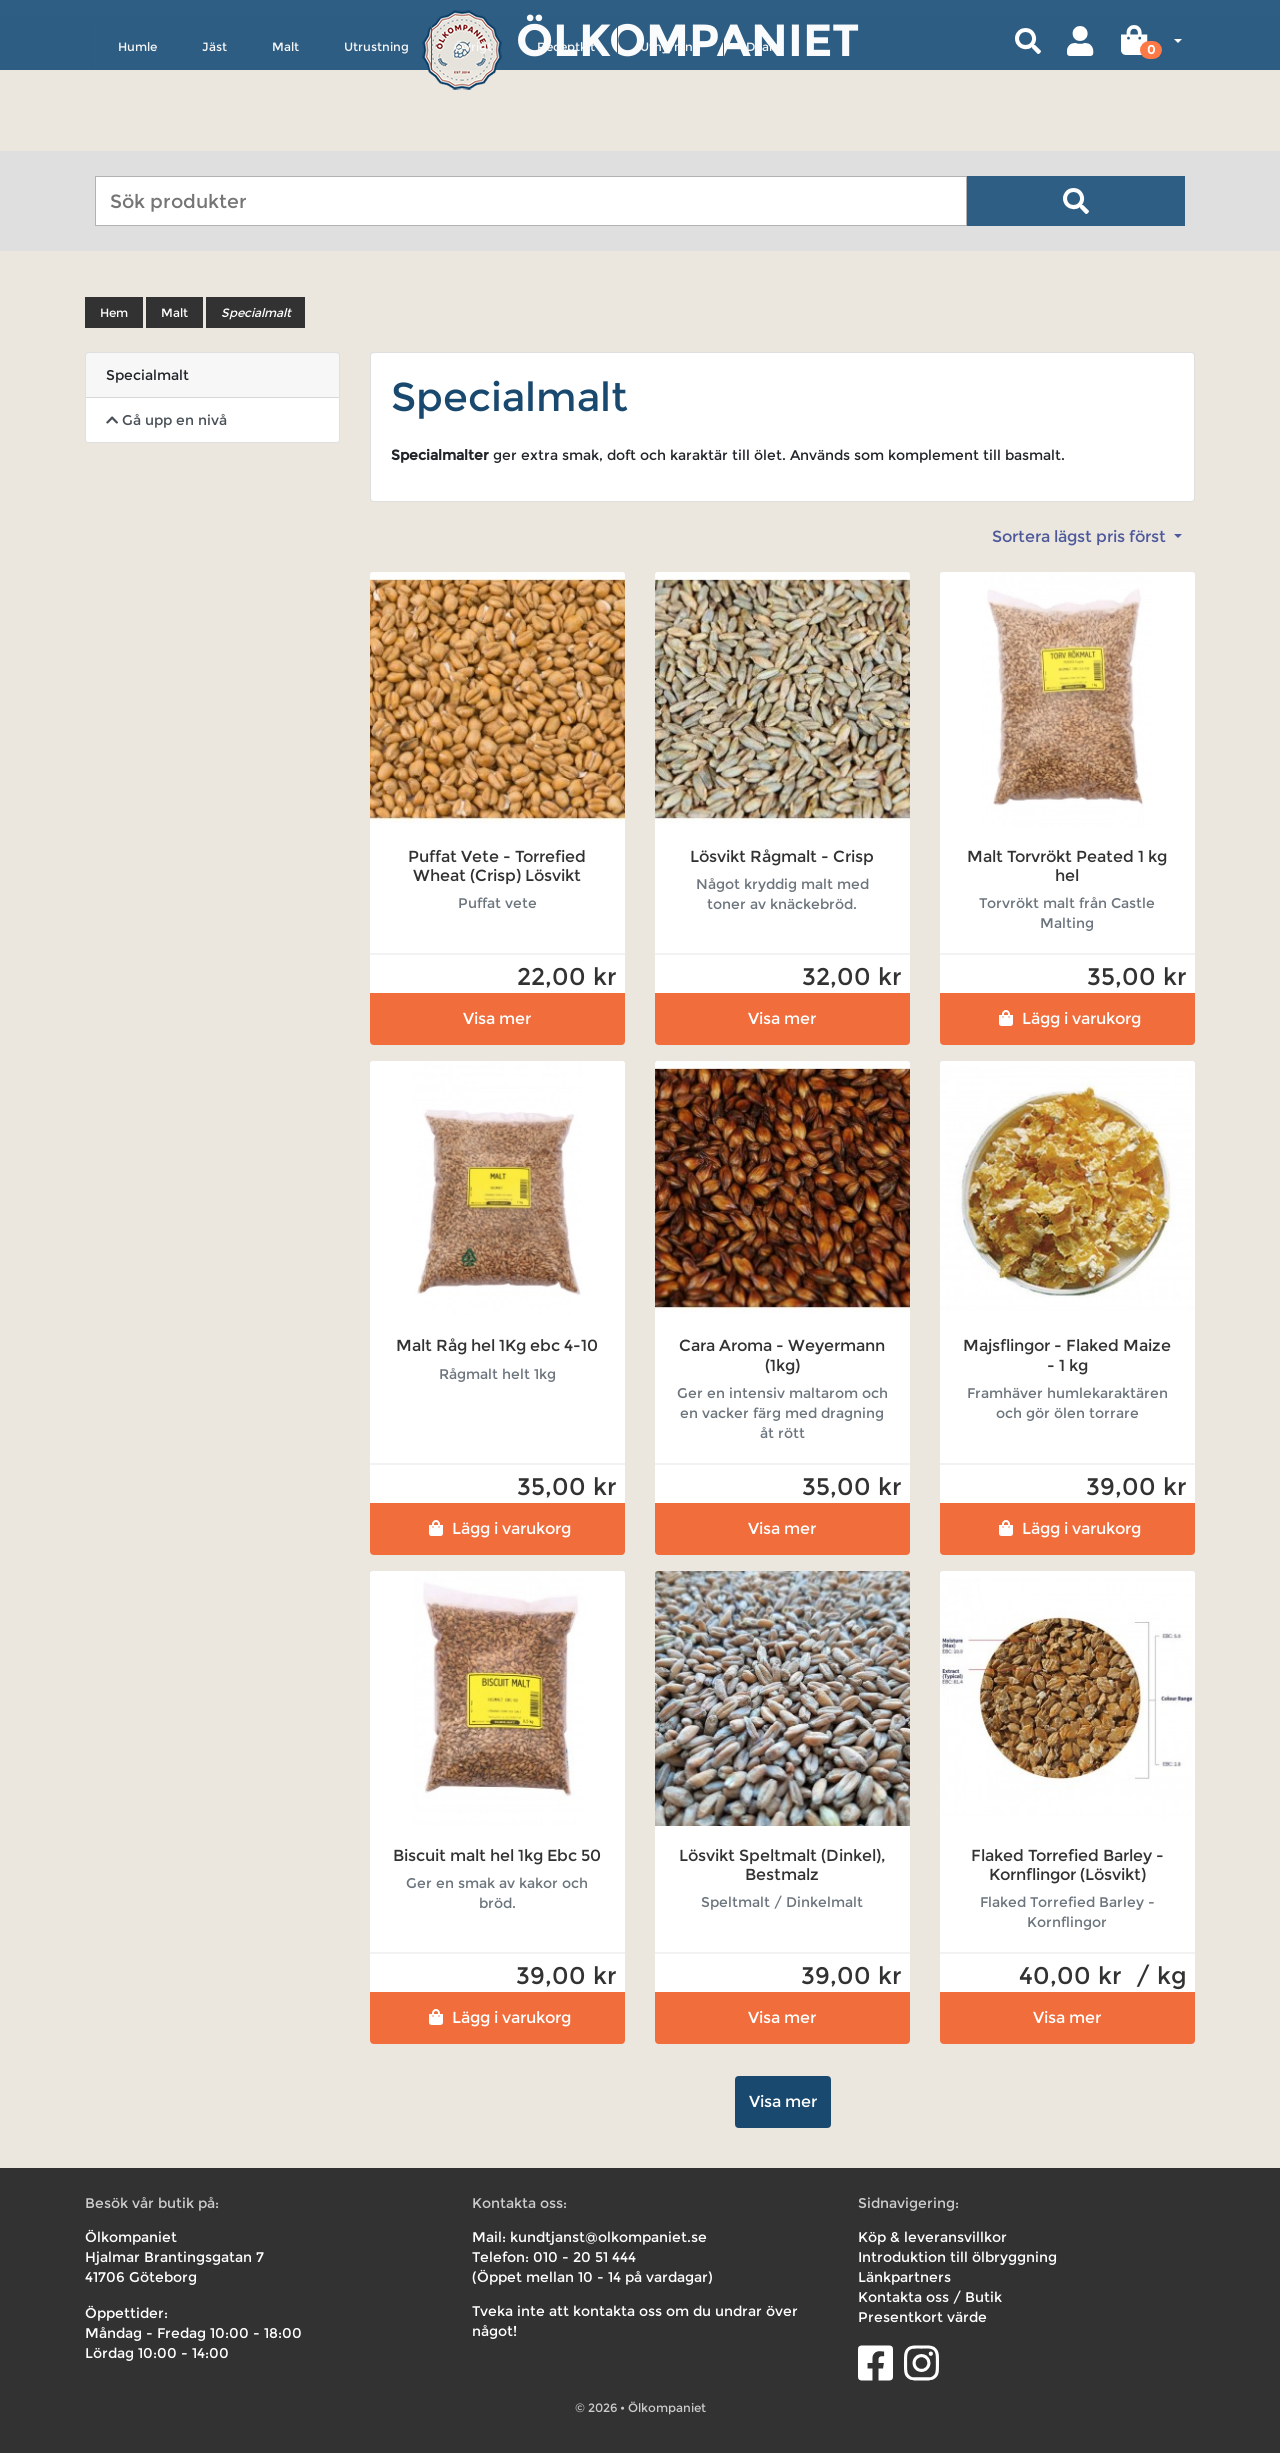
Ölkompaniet (687, 39)
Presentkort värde (922, 2317)
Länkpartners (904, 2277)
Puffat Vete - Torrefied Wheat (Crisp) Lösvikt (497, 866)
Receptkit (566, 136)
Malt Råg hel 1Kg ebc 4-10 (497, 1345)
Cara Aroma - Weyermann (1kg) (782, 1355)
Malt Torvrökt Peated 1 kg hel (1067, 866)
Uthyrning (670, 136)
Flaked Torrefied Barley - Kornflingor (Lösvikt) (1067, 1865)
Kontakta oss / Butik (930, 2297)
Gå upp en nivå (166, 420)
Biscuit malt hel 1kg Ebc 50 (497, 1855)
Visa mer (497, 1018)
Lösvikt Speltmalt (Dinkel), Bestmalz (782, 1865)
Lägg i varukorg (1067, 1018)
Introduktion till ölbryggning (957, 2257)
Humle (137, 136)
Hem (114, 312)
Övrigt (473, 136)
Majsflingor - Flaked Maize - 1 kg (1067, 1355)
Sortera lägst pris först (1081, 536)
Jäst (214, 136)
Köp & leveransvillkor (932, 2237)
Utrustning (376, 136)
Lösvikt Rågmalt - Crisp (782, 856)
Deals (762, 136)
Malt (285, 136)
